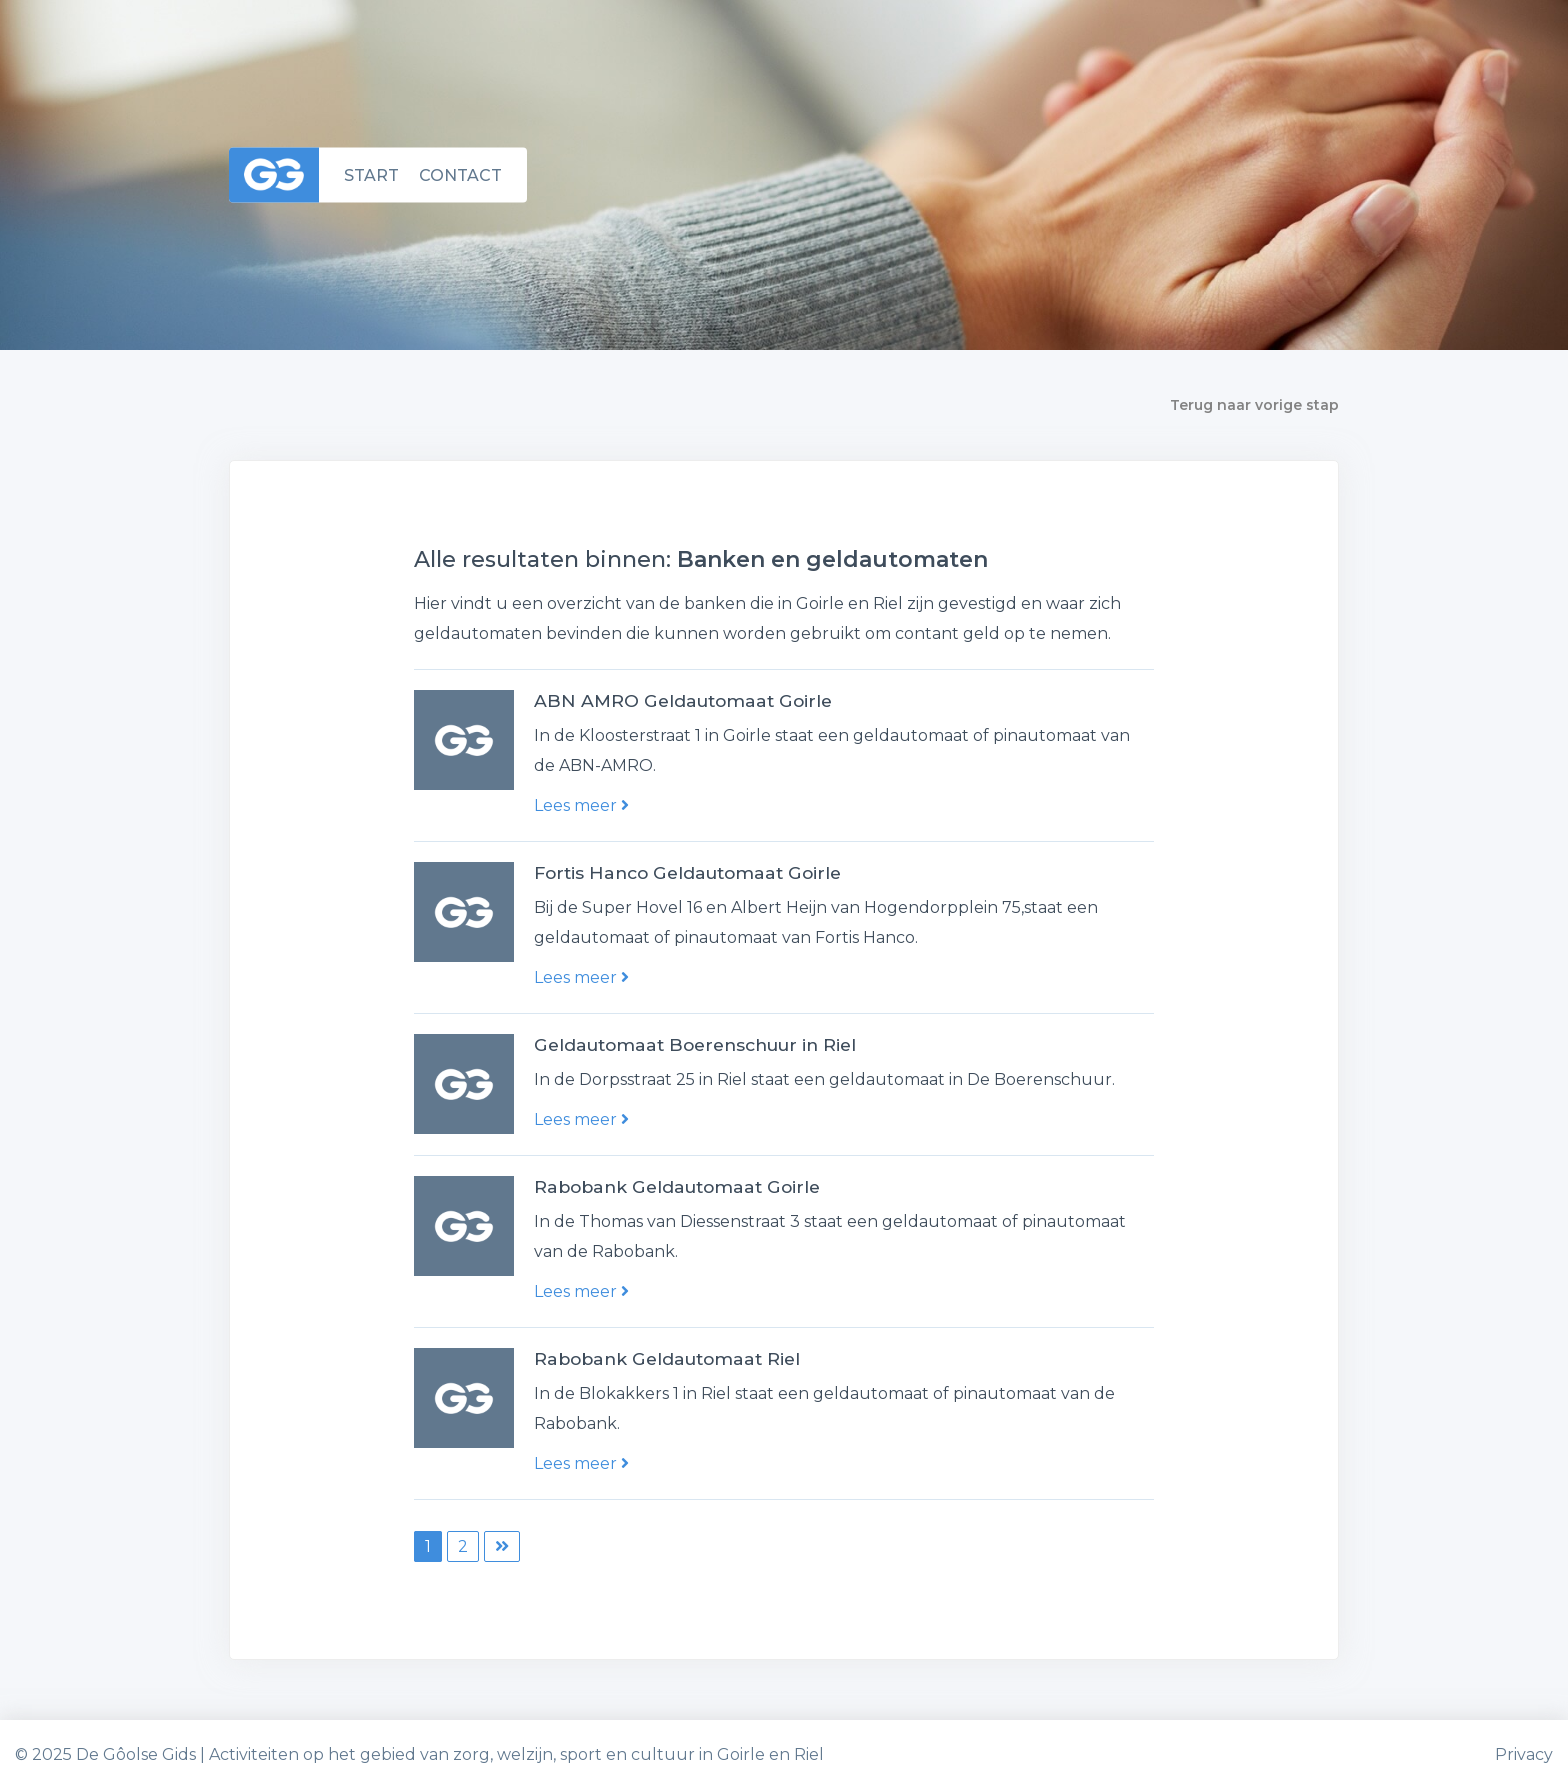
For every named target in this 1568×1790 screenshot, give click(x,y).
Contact (460, 174)
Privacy (1524, 1754)
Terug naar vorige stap (1254, 405)
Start (371, 174)
